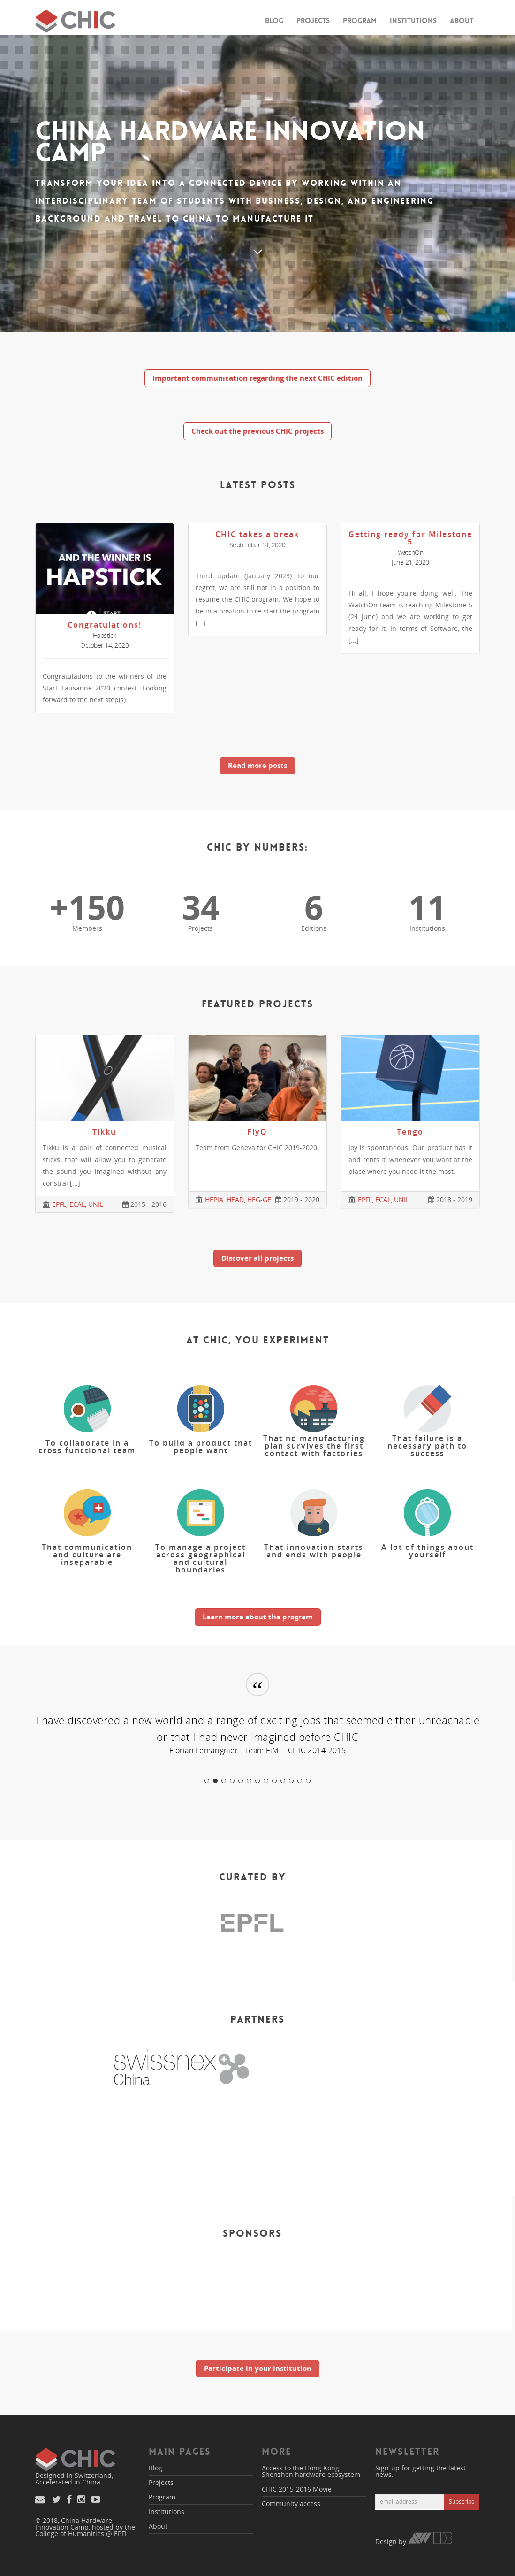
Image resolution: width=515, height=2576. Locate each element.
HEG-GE (259, 1199)
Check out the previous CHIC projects (257, 431)
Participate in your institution (257, 2368)
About (461, 20)
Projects (313, 20)
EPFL (59, 1204)
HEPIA (214, 1199)
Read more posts (257, 765)
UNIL (95, 1204)
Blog (274, 20)
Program (360, 20)
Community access (291, 2503)
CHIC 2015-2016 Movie (297, 2488)
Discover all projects (257, 1258)
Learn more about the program (258, 1616)
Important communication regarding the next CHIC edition (257, 378)
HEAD (235, 1199)
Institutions (413, 20)
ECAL (77, 1204)
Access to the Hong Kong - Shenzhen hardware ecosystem (311, 2471)
